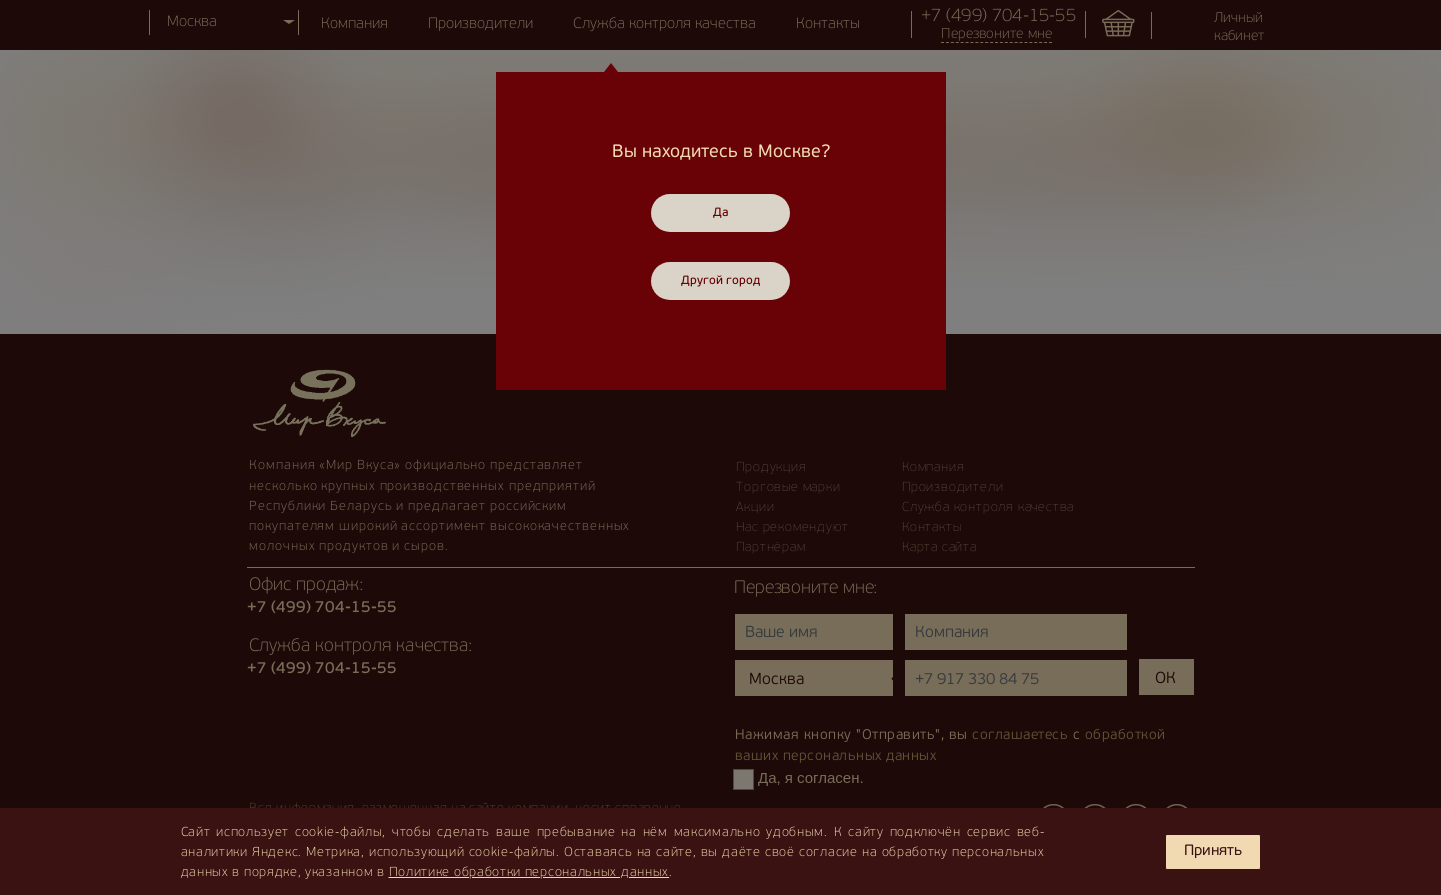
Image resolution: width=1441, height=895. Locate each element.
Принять (1213, 851)
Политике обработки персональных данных (529, 872)
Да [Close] (721, 213)
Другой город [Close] (720, 281)
